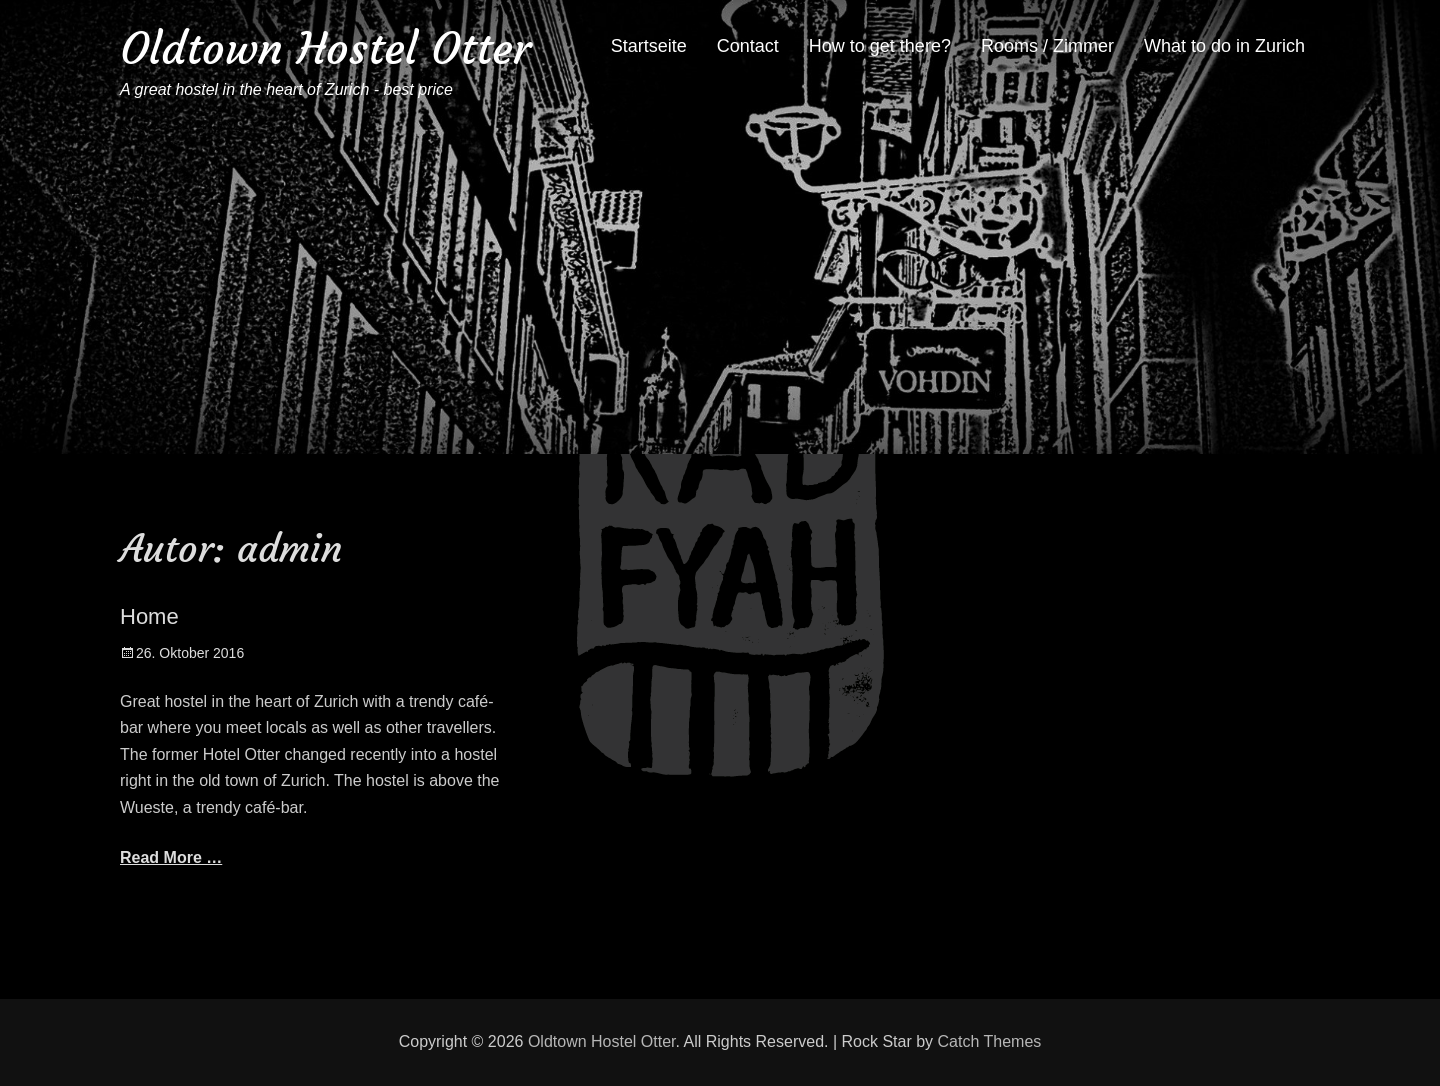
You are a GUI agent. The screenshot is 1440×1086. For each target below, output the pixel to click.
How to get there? (880, 46)
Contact (748, 46)
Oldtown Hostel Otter (325, 48)
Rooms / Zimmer (1047, 46)
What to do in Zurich (1224, 46)
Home (149, 616)
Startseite (649, 46)
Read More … (171, 857)
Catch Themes (990, 1041)
